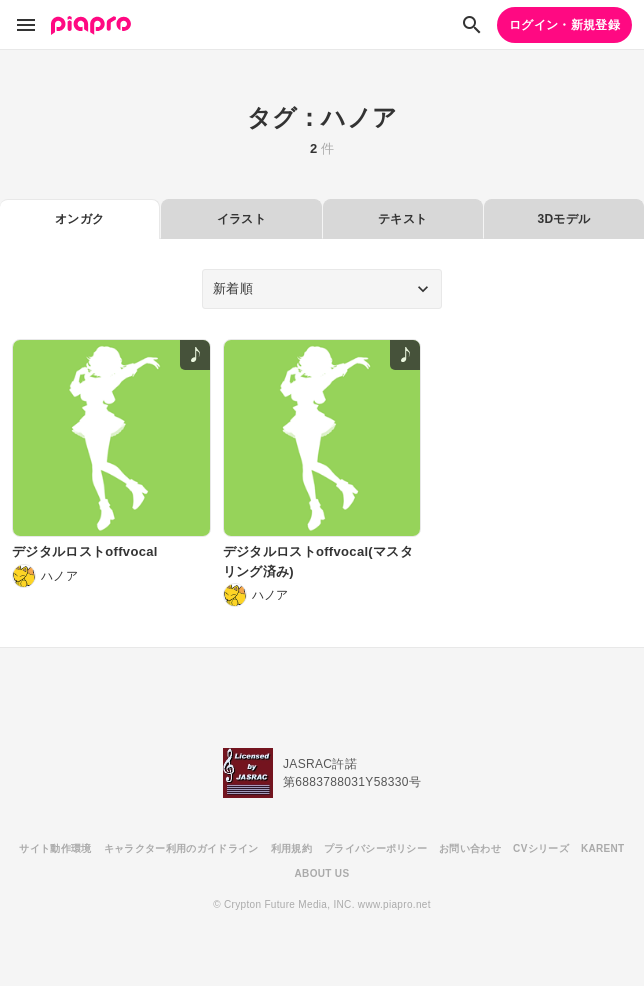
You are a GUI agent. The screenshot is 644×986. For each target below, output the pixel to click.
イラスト (241, 219)
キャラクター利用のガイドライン (181, 848)
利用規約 (291, 848)
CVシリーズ (541, 848)
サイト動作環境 (55, 848)
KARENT (603, 848)
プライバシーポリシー (375, 848)
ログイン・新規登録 (564, 25)
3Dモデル (563, 219)
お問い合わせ (470, 848)
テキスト (402, 219)
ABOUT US (322, 873)
